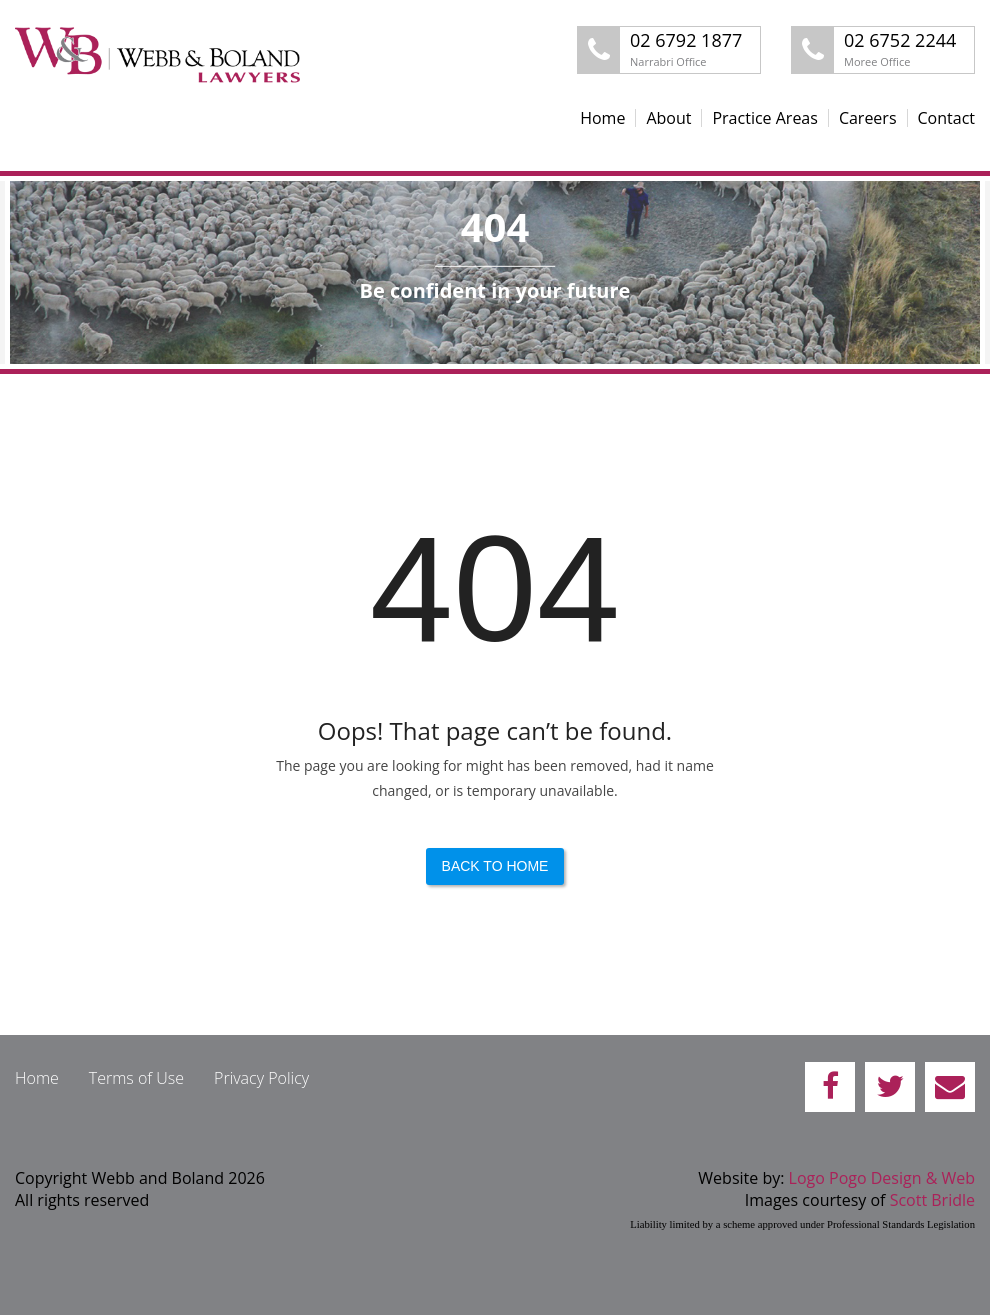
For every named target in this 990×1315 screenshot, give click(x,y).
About (668, 118)
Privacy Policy (261, 1078)
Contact (946, 118)
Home (602, 118)
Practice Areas (764, 118)
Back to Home (495, 866)
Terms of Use (136, 1078)
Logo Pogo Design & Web (882, 1178)
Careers (868, 118)
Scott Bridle (932, 1200)
